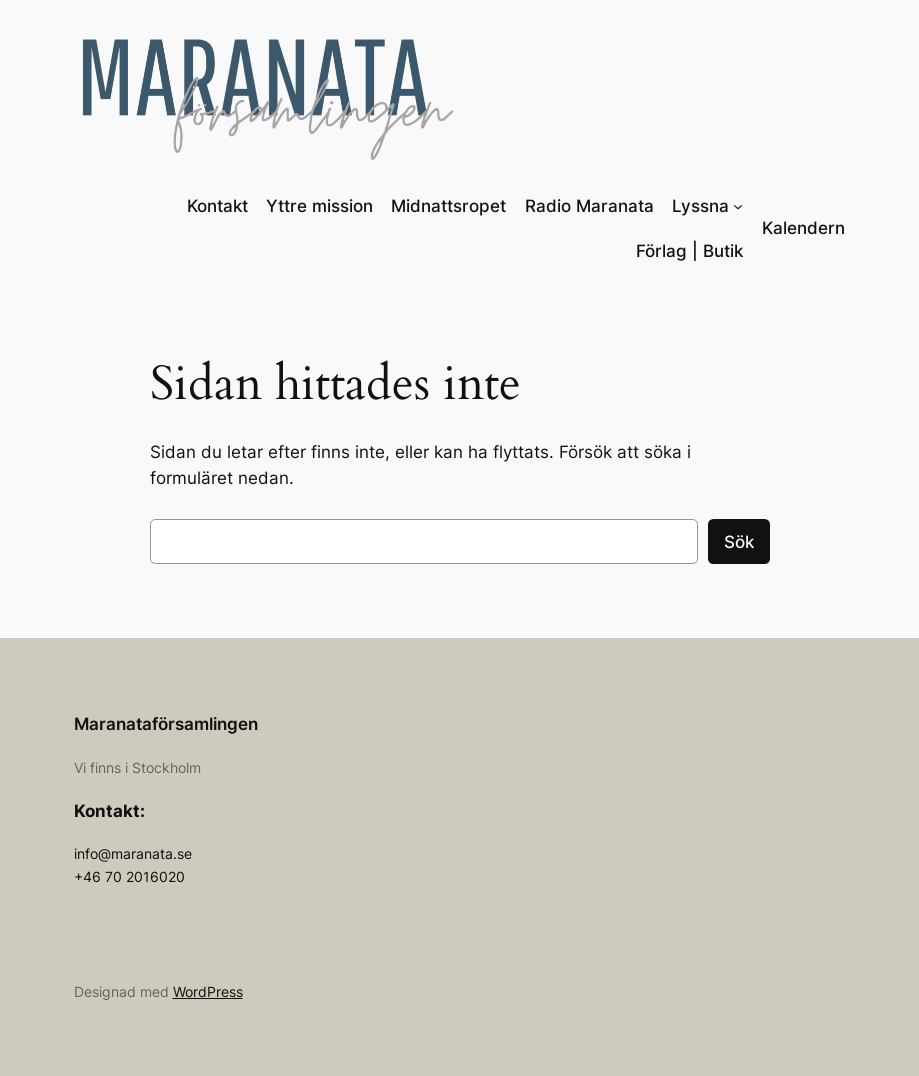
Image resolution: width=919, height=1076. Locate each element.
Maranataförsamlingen (166, 724)
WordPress (208, 991)
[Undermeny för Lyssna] (738, 206)
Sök (739, 542)
